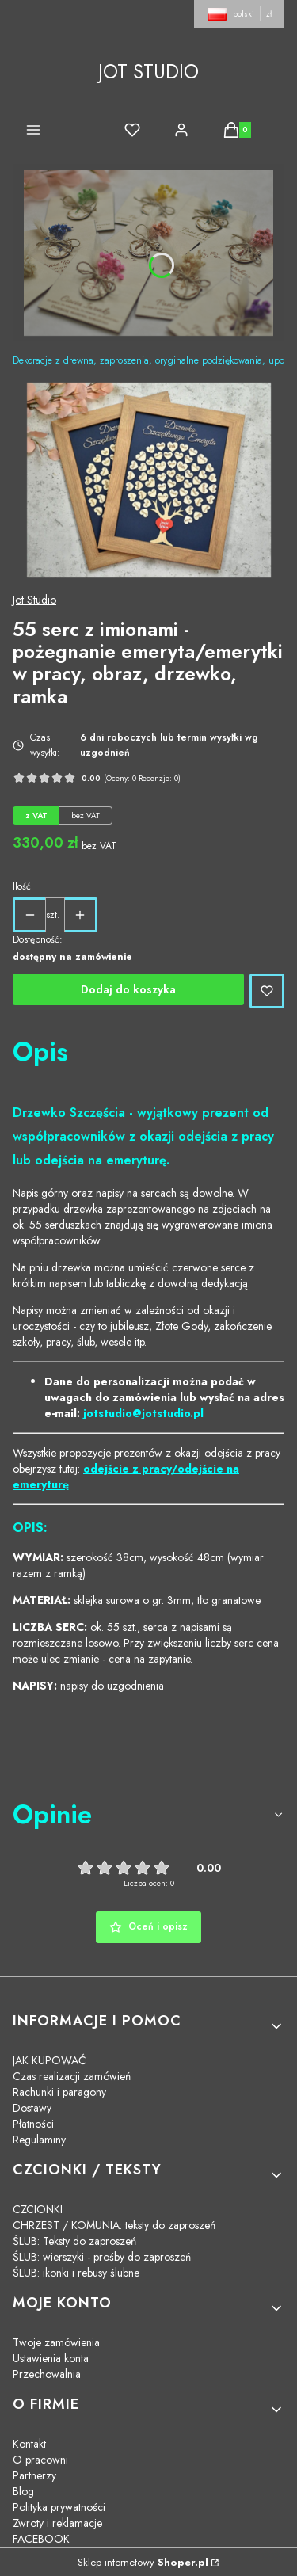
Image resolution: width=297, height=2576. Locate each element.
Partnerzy (34, 2475)
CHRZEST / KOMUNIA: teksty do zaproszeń (114, 2225)
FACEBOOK (41, 2539)
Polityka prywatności (59, 2507)
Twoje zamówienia (56, 2342)
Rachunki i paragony (59, 2092)
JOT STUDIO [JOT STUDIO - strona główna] (148, 72)
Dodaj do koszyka (128, 989)
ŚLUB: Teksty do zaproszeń (74, 2241)
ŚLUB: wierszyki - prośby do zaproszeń (102, 2257)
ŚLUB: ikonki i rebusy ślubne (76, 2273)
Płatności (33, 2124)
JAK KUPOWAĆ (49, 2060)
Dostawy (32, 2108)
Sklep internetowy (143, 2562)
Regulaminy (39, 2139)
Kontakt (29, 2444)
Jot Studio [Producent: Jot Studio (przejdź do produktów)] (34, 600)
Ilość (22, 886)
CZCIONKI (38, 2209)
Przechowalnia (47, 2374)
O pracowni (40, 2459)
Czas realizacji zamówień (72, 2076)
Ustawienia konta (51, 2358)
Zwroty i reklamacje (57, 2523)
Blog (23, 2491)
